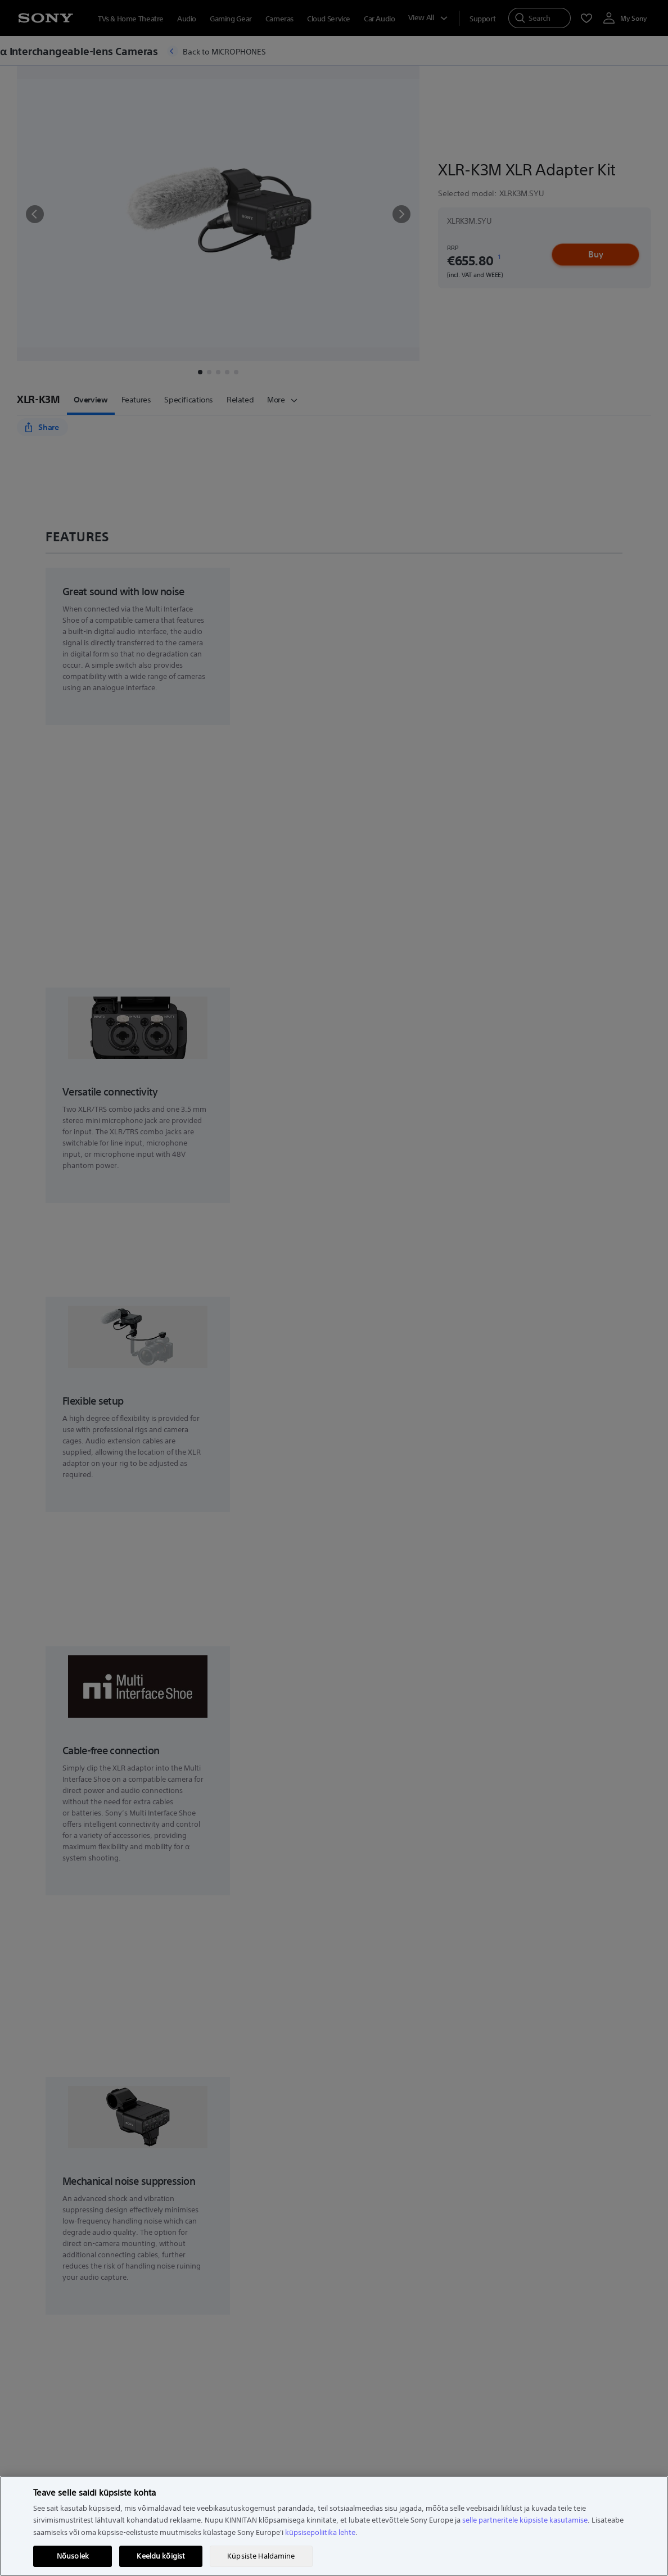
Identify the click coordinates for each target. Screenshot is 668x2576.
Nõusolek (73, 2556)
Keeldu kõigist (161, 2556)
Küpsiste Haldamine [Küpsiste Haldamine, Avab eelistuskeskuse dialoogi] (261, 2556)
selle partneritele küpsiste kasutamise (525, 2520)
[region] (334, 2526)
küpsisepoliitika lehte (320, 2532)
